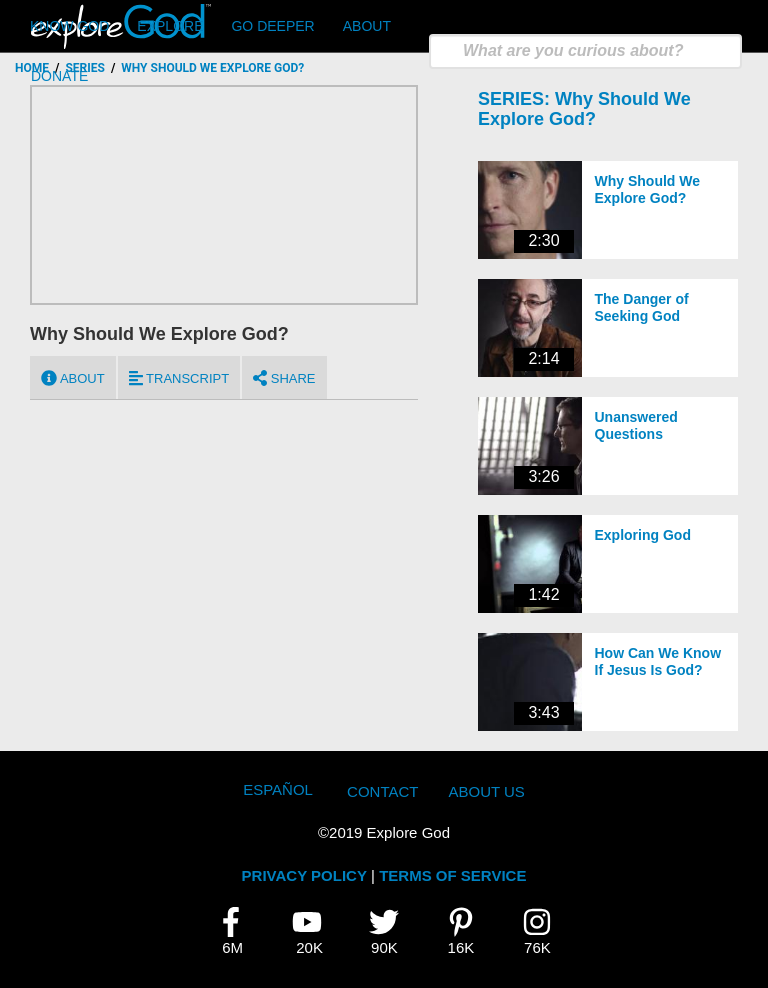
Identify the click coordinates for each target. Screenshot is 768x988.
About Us (486, 791)
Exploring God (643, 535)
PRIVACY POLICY (304, 875)
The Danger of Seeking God (642, 307)
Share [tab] (284, 378)
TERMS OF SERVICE (452, 875)
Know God (69, 26)
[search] (585, 51)
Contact (382, 791)
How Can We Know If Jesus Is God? (658, 661)
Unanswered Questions (636, 425)
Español (278, 789)
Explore (170, 26)
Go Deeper (272, 26)
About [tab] (73, 378)
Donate (59, 76)
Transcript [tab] (179, 378)
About (367, 26)
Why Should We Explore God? (584, 109)
